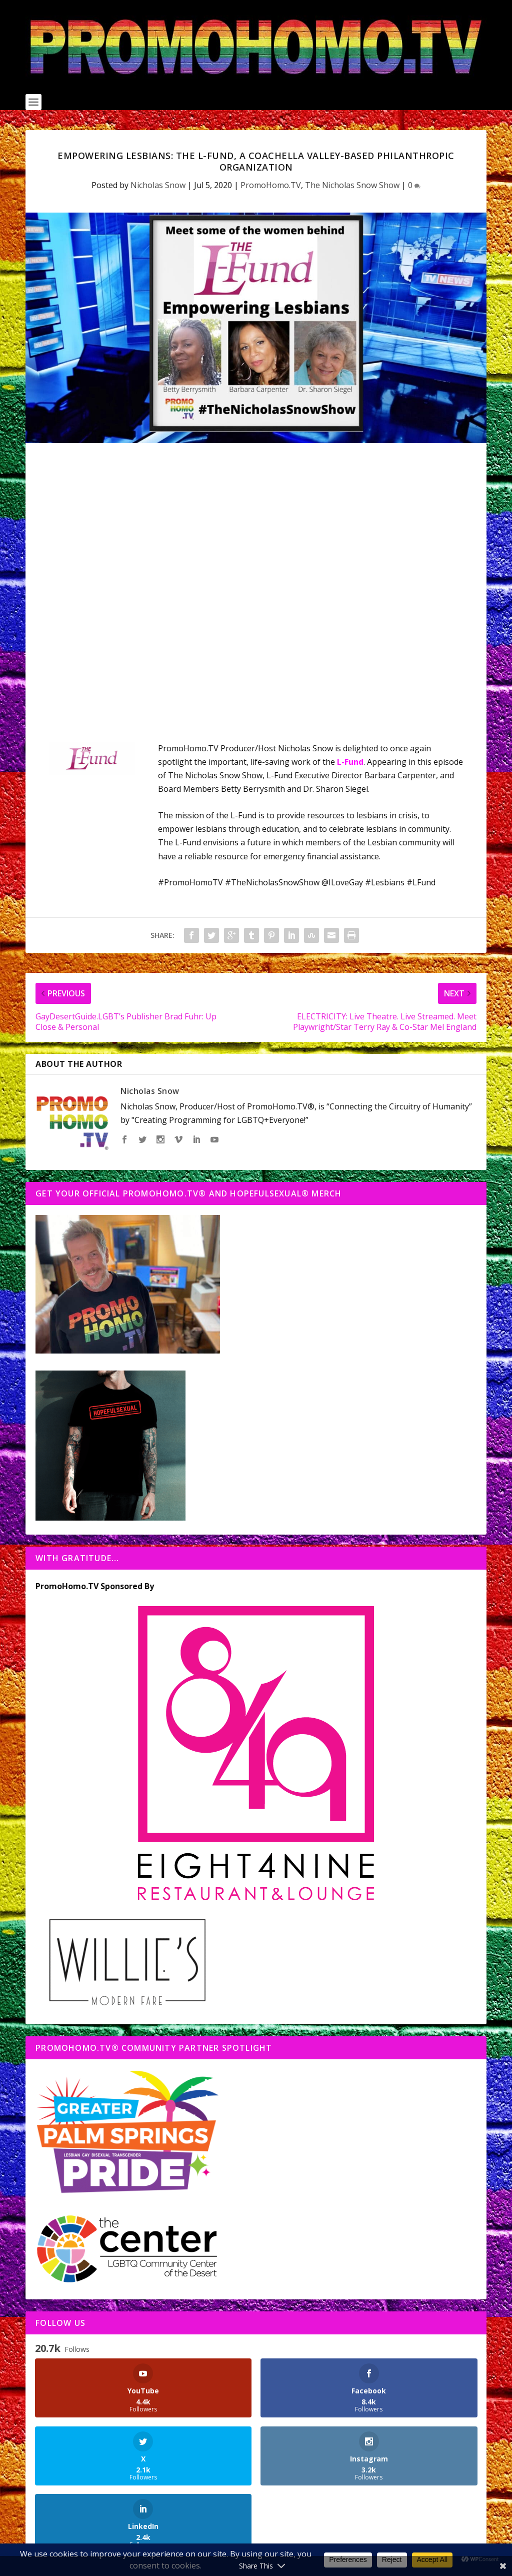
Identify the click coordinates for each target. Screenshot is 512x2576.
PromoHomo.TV (270, 185)
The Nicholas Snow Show (352, 185)
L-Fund (350, 761)
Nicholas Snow (158, 185)
